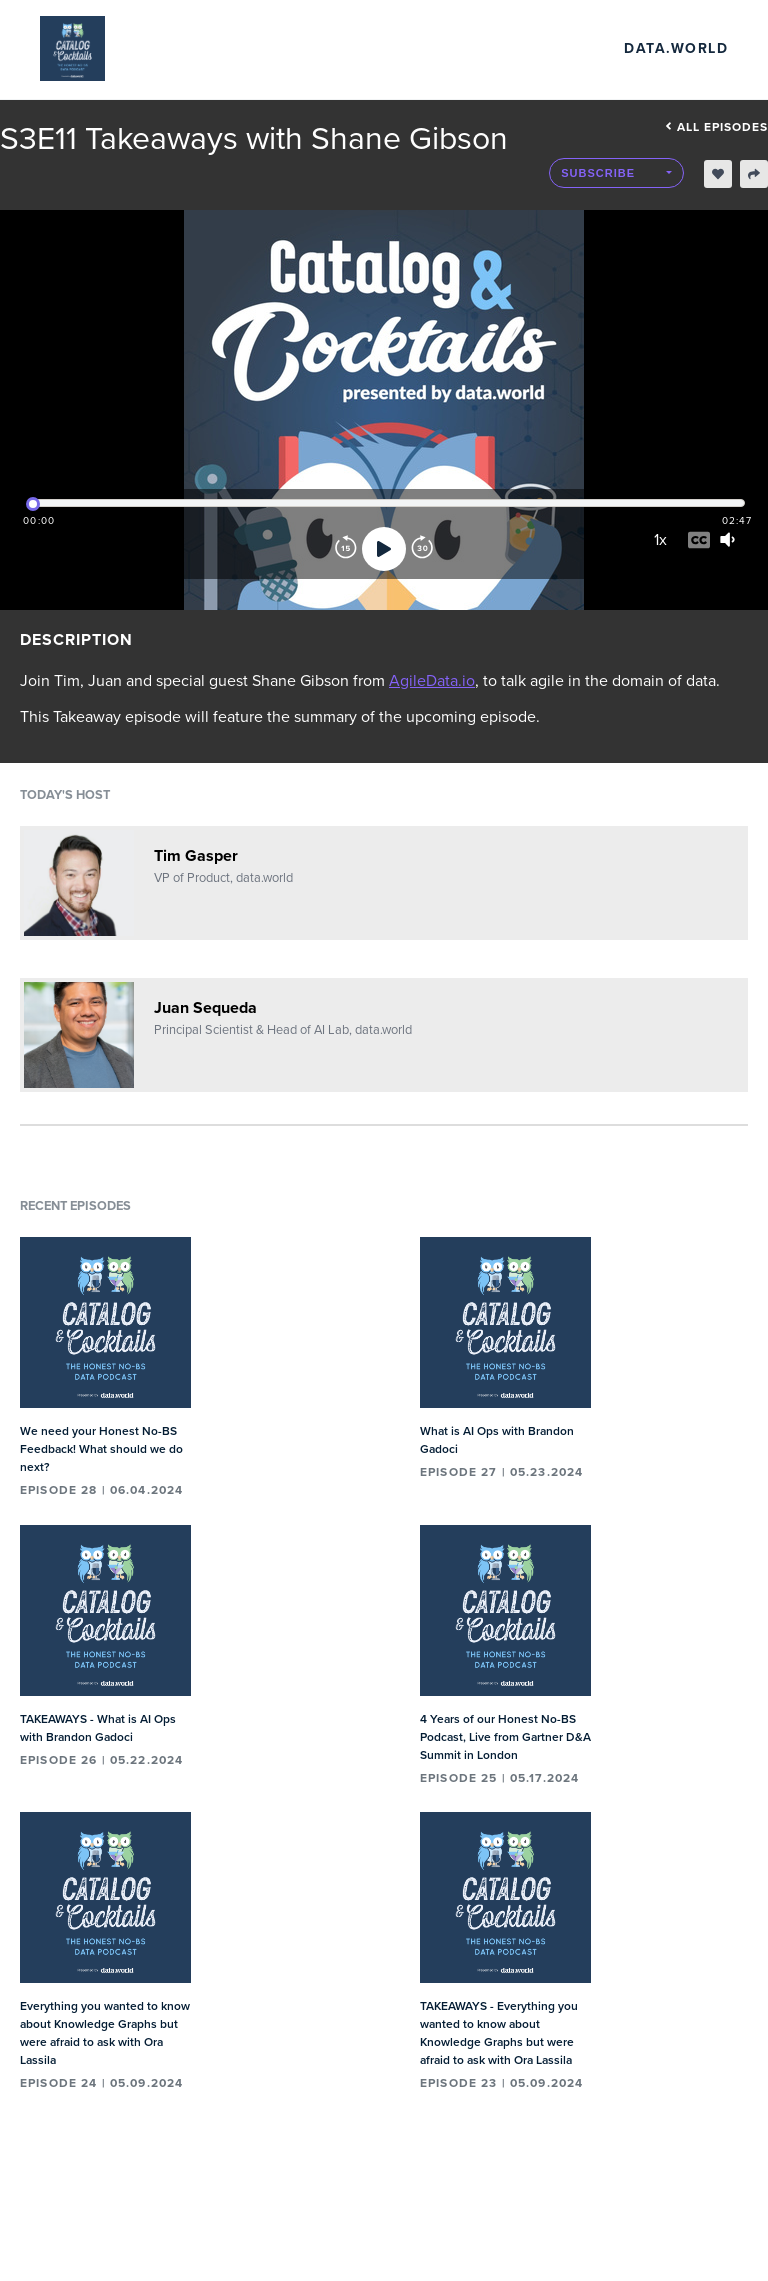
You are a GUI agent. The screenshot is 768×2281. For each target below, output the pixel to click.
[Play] (384, 549)
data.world (676, 48)
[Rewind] (346, 549)
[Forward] (422, 549)
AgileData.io (432, 681)
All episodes (716, 127)
